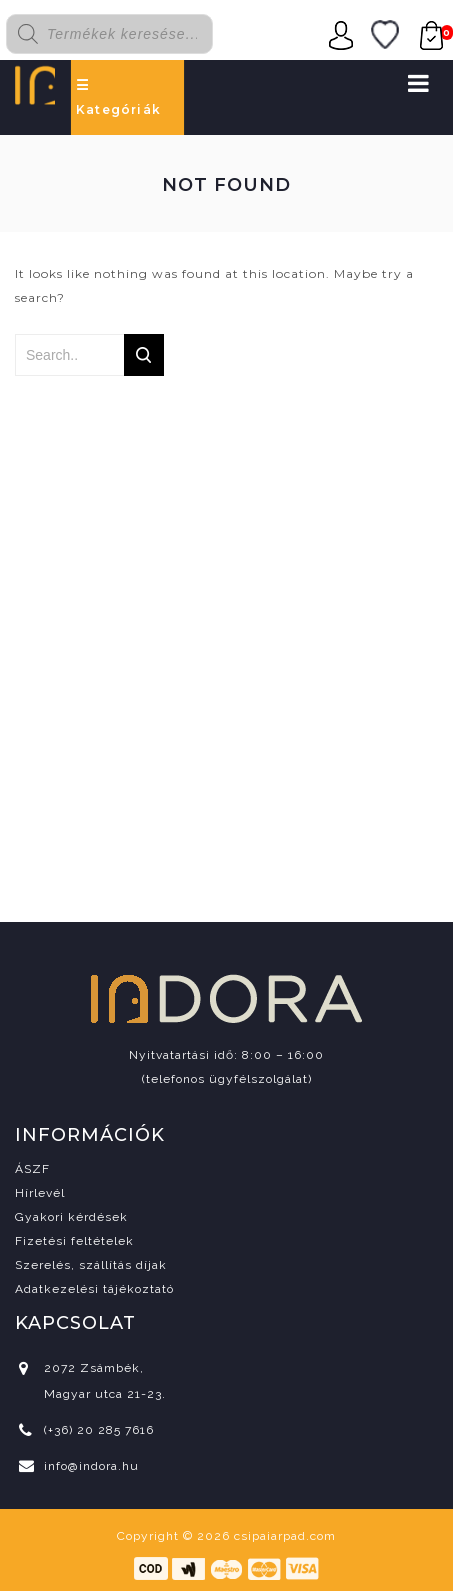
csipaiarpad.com (285, 1536)
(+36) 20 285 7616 (99, 1430)
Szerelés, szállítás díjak (91, 1265)
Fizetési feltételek (74, 1241)
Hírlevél (40, 1193)
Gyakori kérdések (71, 1217)
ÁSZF (32, 1169)
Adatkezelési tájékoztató (94, 1289)
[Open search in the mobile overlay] (121, 34)
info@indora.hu (91, 1466)
